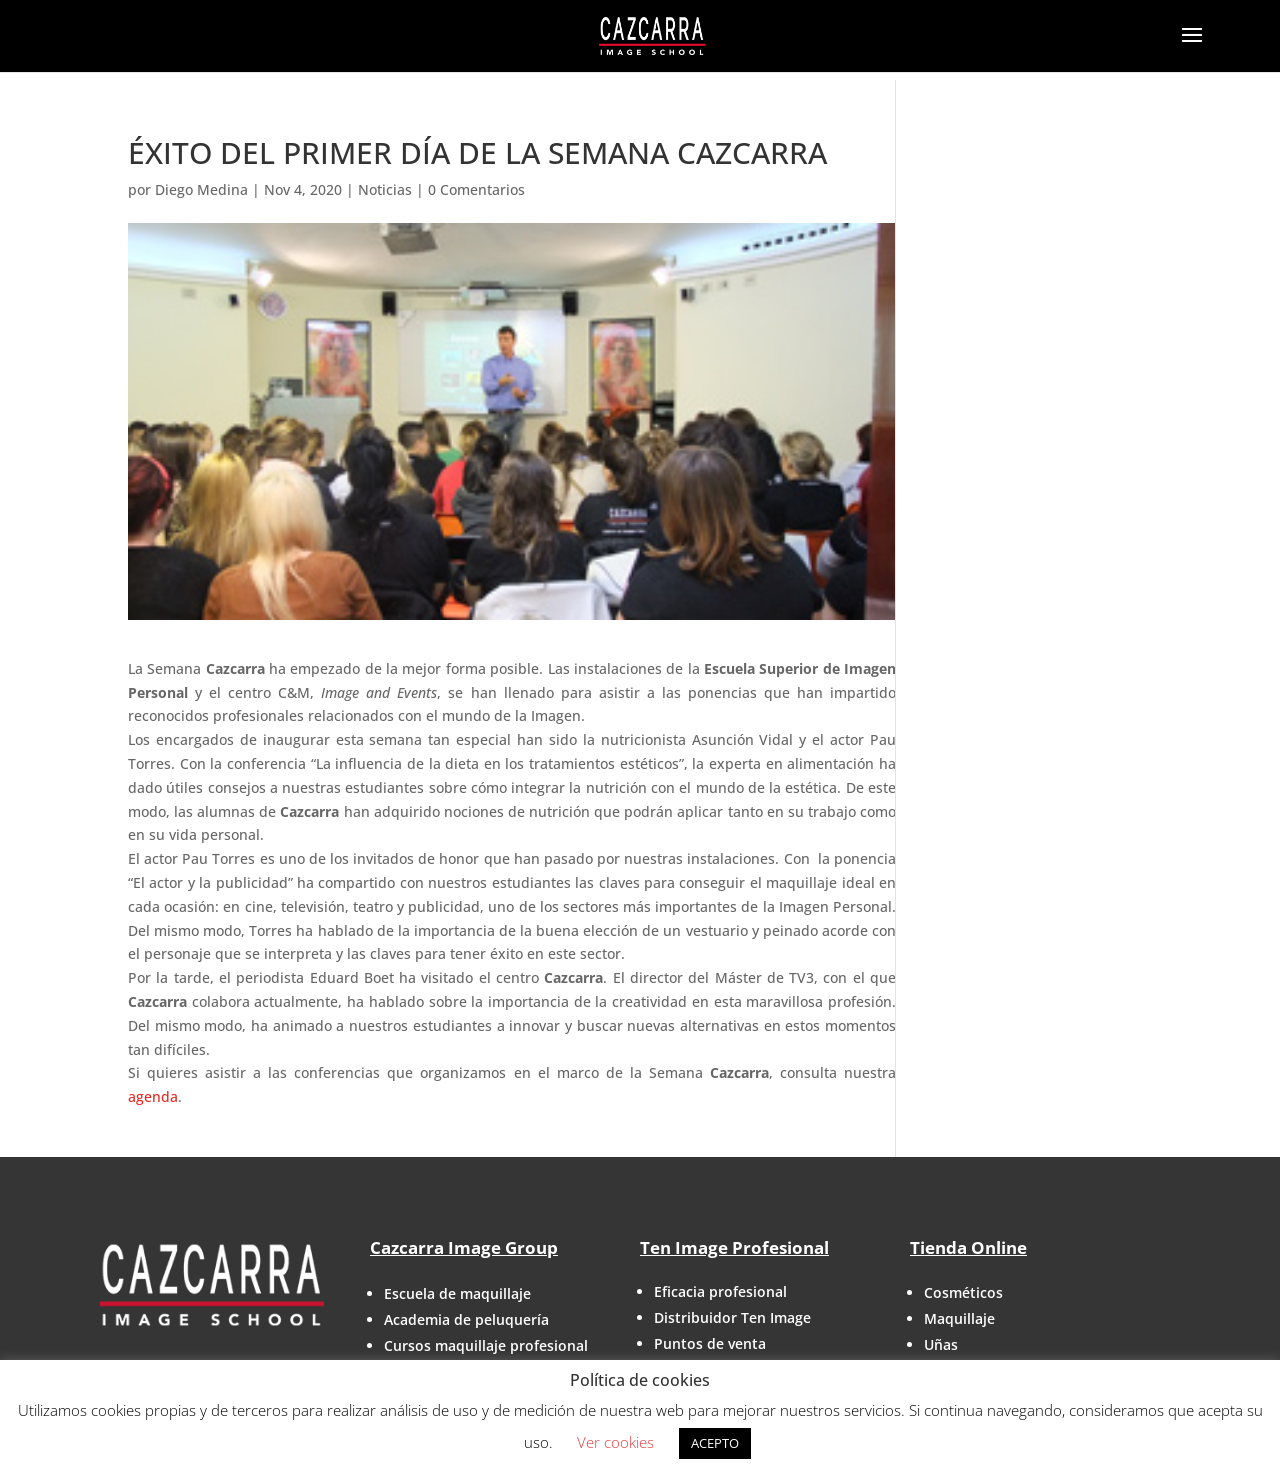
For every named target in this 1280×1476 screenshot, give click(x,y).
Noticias (385, 189)
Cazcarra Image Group (464, 1247)
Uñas (941, 1344)
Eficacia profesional (720, 1291)
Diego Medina (201, 189)
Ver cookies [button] (615, 1442)
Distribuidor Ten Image (732, 1317)
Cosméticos (963, 1292)
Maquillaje (959, 1318)
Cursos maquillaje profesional (486, 1345)
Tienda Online (968, 1247)
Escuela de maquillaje (457, 1293)
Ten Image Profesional (734, 1247)
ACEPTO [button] (715, 1443)
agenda (153, 1096)
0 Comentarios (476, 189)
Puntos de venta (710, 1343)
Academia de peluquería (466, 1319)
